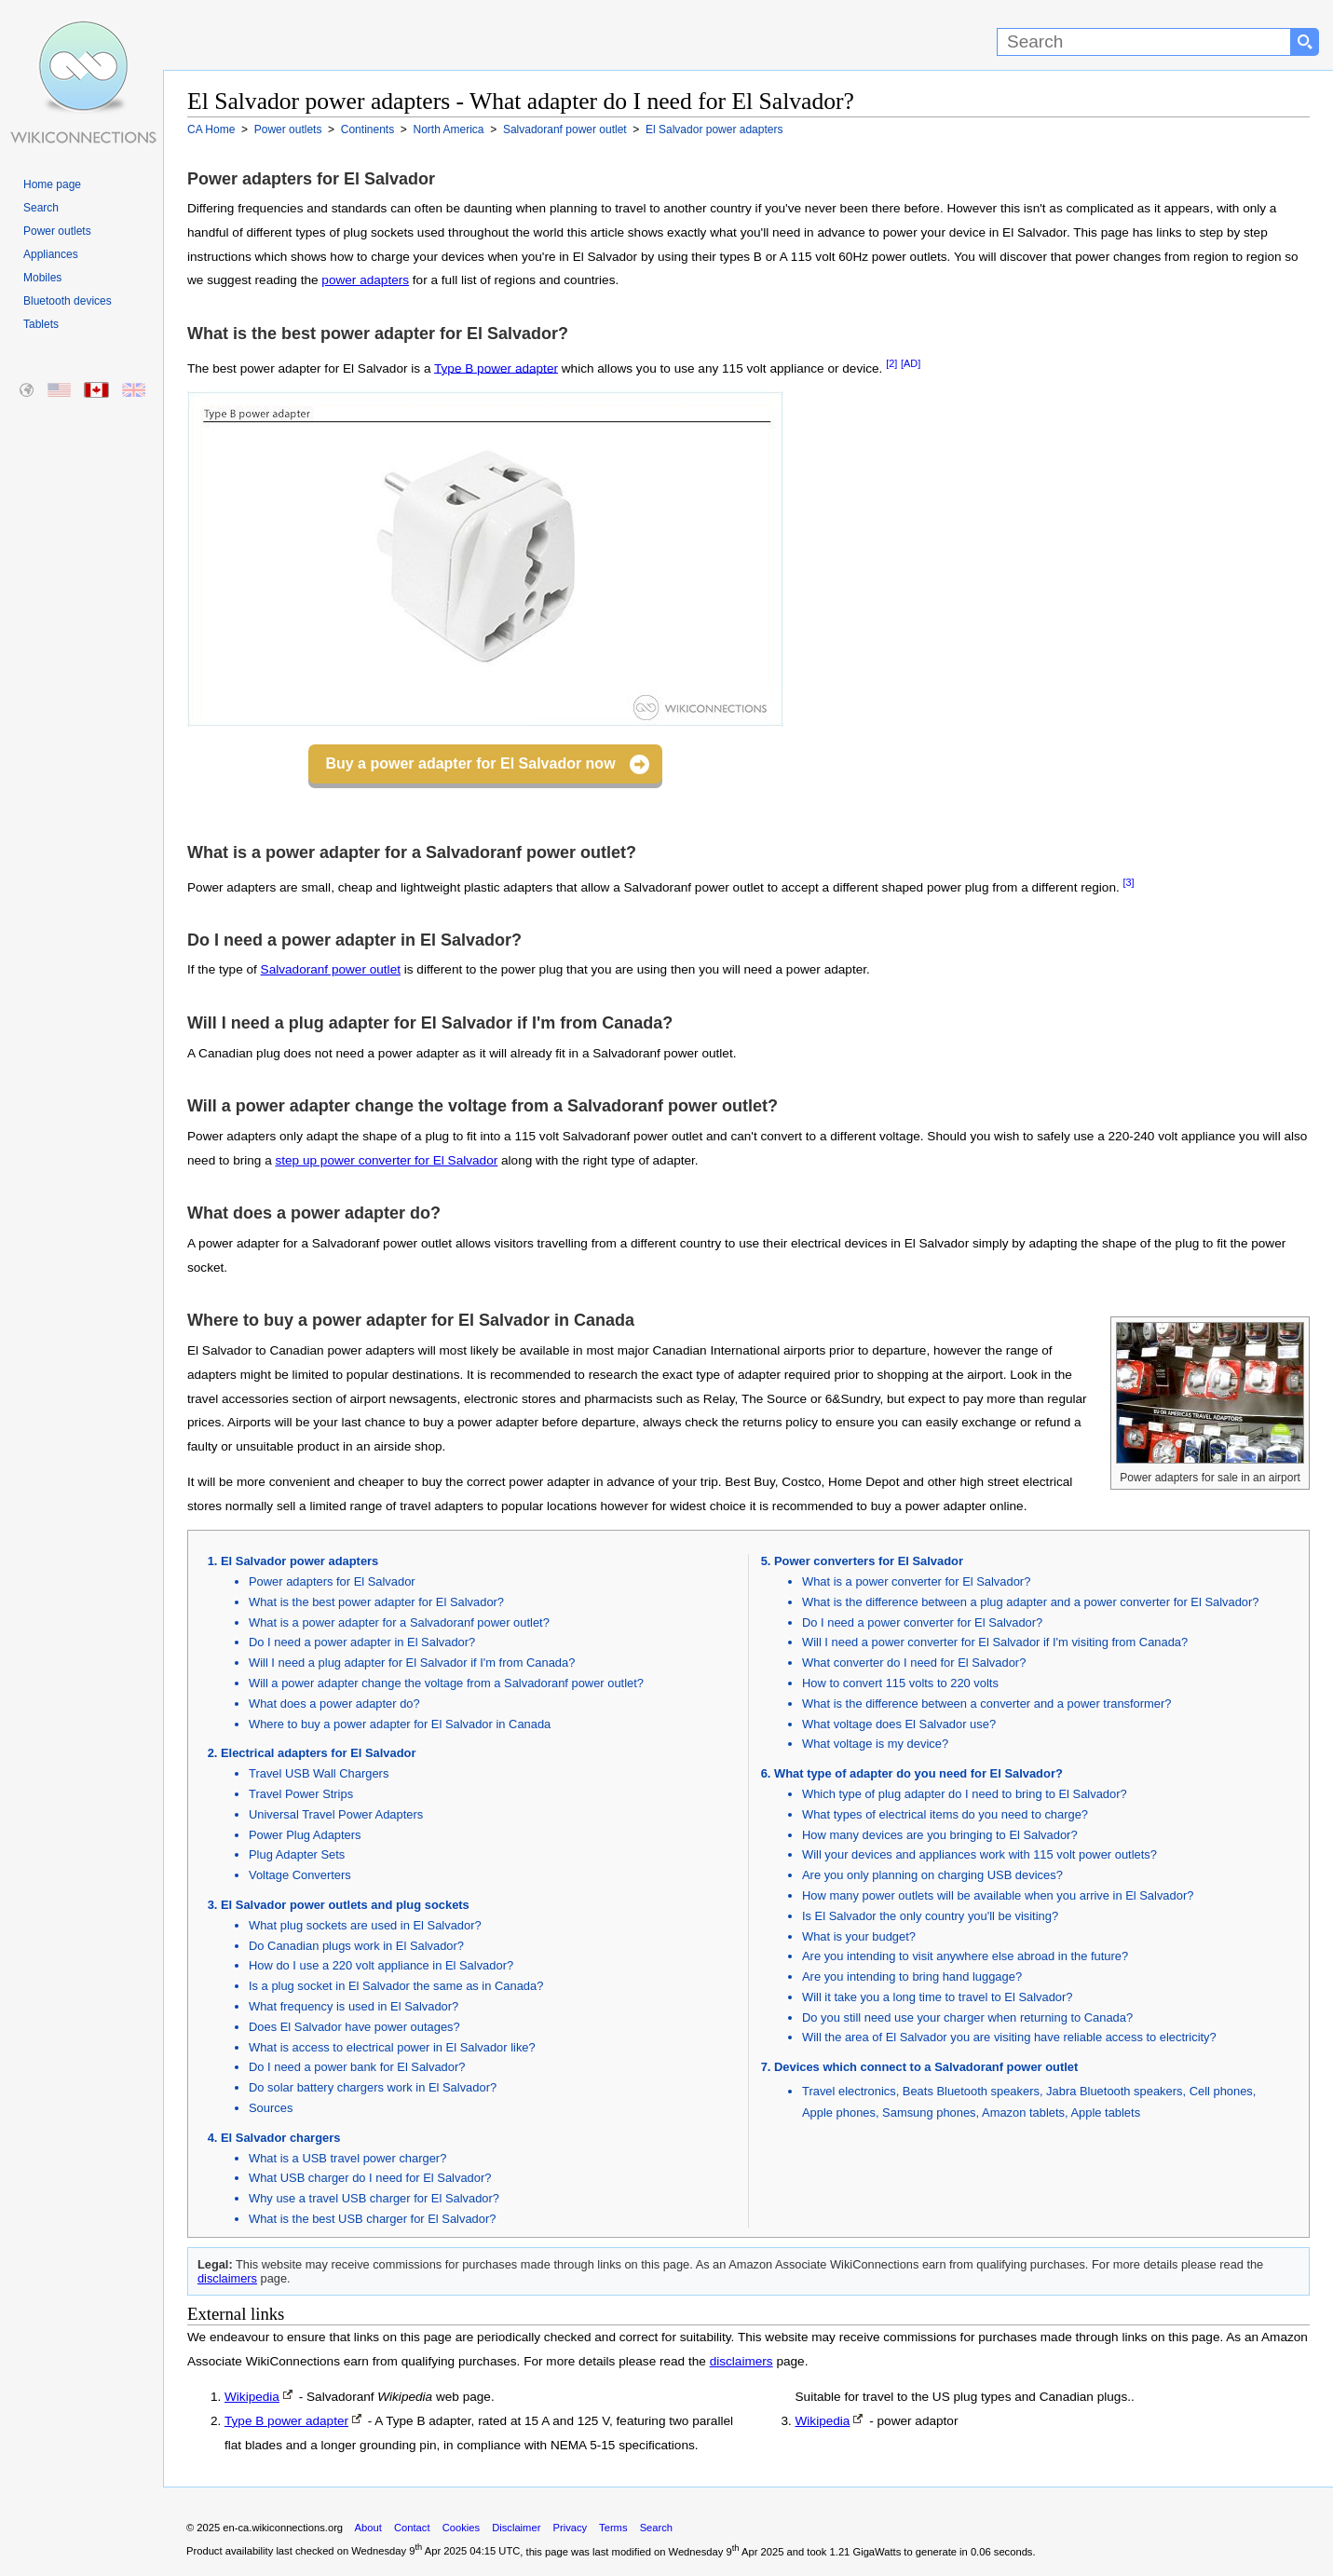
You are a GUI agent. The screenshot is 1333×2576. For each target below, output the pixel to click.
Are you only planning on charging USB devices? (932, 1875)
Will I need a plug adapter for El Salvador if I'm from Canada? (412, 1663)
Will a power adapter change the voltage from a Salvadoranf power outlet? (446, 1683)
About (368, 2527)
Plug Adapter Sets (297, 1854)
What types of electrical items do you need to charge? (945, 1814)
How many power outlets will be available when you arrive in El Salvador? (997, 1895)
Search (41, 207)
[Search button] (1305, 42)
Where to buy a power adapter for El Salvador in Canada (400, 1724)
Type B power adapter (496, 368)
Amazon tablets (1023, 2112)
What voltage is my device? (875, 1744)
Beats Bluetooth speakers (971, 2091)
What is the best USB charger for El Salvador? (372, 2219)
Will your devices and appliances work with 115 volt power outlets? (979, 1854)
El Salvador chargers (280, 2138)
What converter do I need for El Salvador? (914, 1663)
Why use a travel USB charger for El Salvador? (374, 2198)
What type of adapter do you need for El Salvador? (918, 1773)
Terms (613, 2527)
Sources (270, 2108)
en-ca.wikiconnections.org (283, 2527)
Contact (412, 2527)
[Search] (1144, 42)
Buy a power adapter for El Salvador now (470, 763)
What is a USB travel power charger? (347, 2158)
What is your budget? (859, 1936)
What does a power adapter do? (334, 1704)
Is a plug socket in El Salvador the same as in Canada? (396, 1986)
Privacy (569, 2527)
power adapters (365, 280)
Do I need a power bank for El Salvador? (357, 2067)
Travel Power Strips (301, 1794)
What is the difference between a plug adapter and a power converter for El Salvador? (1030, 1602)
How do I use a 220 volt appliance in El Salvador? (381, 1965)
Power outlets (57, 231)
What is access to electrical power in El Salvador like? (392, 2047)
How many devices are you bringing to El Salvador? (940, 1835)
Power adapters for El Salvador (332, 1581)
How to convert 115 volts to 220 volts (900, 1683)
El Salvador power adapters (299, 1561)
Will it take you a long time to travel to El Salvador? (937, 1997)
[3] (1129, 882)
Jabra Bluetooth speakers (1114, 2091)
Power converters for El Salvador (868, 1561)
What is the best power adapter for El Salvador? (376, 1602)
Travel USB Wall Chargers (318, 1773)
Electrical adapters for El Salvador (318, 1753)
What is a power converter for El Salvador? (916, 1581)
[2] (891, 363)
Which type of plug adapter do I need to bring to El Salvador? (964, 1794)
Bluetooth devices (67, 300)
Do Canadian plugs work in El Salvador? (356, 1946)
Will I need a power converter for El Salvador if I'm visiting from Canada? (995, 1642)
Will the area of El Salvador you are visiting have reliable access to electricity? (1009, 2037)
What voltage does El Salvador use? (899, 1724)
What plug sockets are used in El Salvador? (365, 1925)
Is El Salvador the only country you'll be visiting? (930, 1916)
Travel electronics (849, 2091)
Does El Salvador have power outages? (354, 2027)
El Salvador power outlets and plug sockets (345, 1905)
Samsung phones (928, 2112)
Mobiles (42, 277)
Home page (52, 184)
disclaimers (227, 2278)
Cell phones (1221, 2091)
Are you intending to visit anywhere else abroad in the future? (965, 1956)
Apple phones (839, 2112)
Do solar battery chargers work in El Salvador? (372, 2087)
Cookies (461, 2527)
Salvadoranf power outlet (331, 969)
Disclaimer (516, 2527)
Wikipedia (251, 2397)
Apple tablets (1105, 2112)
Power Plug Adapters (305, 1835)
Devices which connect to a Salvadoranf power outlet (926, 2067)
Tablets (41, 324)
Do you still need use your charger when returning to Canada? (967, 2017)
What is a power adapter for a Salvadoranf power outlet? (399, 1622)
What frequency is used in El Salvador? (353, 2006)
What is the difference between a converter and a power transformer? (986, 1704)
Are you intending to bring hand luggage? (912, 1976)
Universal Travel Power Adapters (336, 1814)
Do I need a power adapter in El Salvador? (362, 1642)
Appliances (50, 254)
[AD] (910, 363)
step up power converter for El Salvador (386, 1160)
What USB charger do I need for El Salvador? (370, 2178)
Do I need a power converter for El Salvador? (922, 1622)
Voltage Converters (300, 1875)
